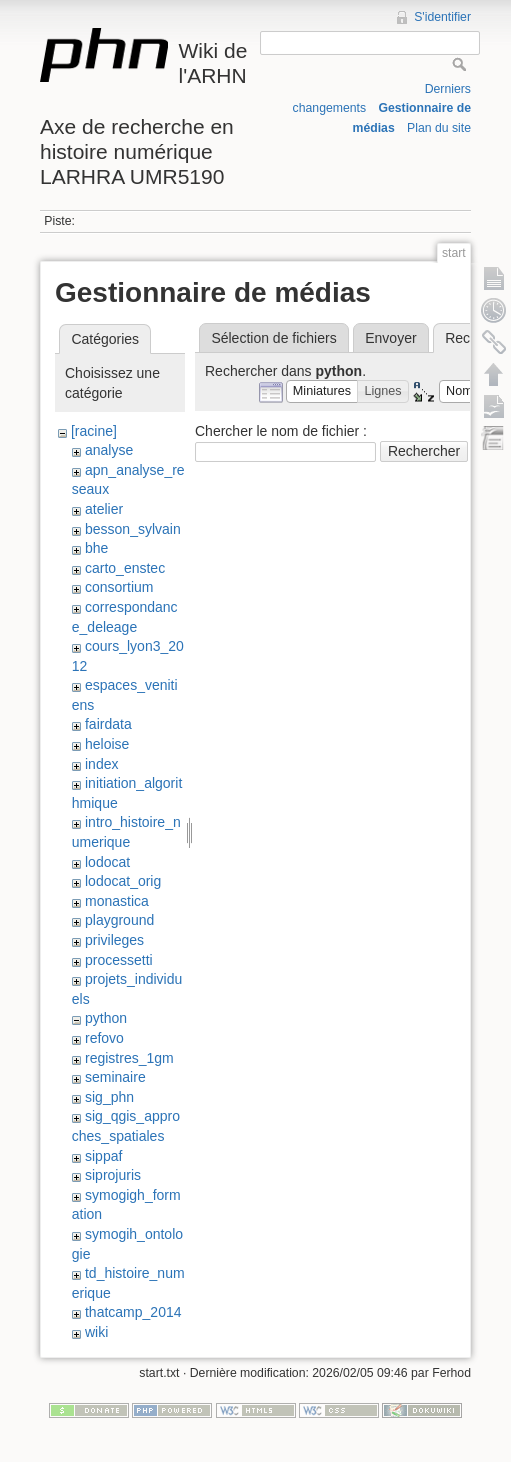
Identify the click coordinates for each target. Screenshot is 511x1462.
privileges (114, 940)
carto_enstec (125, 568)
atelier (104, 509)
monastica (117, 901)
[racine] (94, 431)
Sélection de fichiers (273, 338)
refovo (104, 1038)
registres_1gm (129, 1058)
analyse (109, 450)
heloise (107, 744)
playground (119, 920)
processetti (119, 960)
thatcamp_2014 (133, 1312)
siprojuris (113, 1175)
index (101, 764)
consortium (119, 587)
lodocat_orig (123, 881)
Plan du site (439, 128)
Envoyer (390, 338)
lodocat (107, 862)
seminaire (115, 1077)
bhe (96, 548)
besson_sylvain (133, 529)
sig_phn (109, 1097)
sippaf (103, 1156)
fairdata (108, 724)
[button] (322, 391)
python (106, 1018)
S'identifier (442, 17)
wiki (96, 1332)
